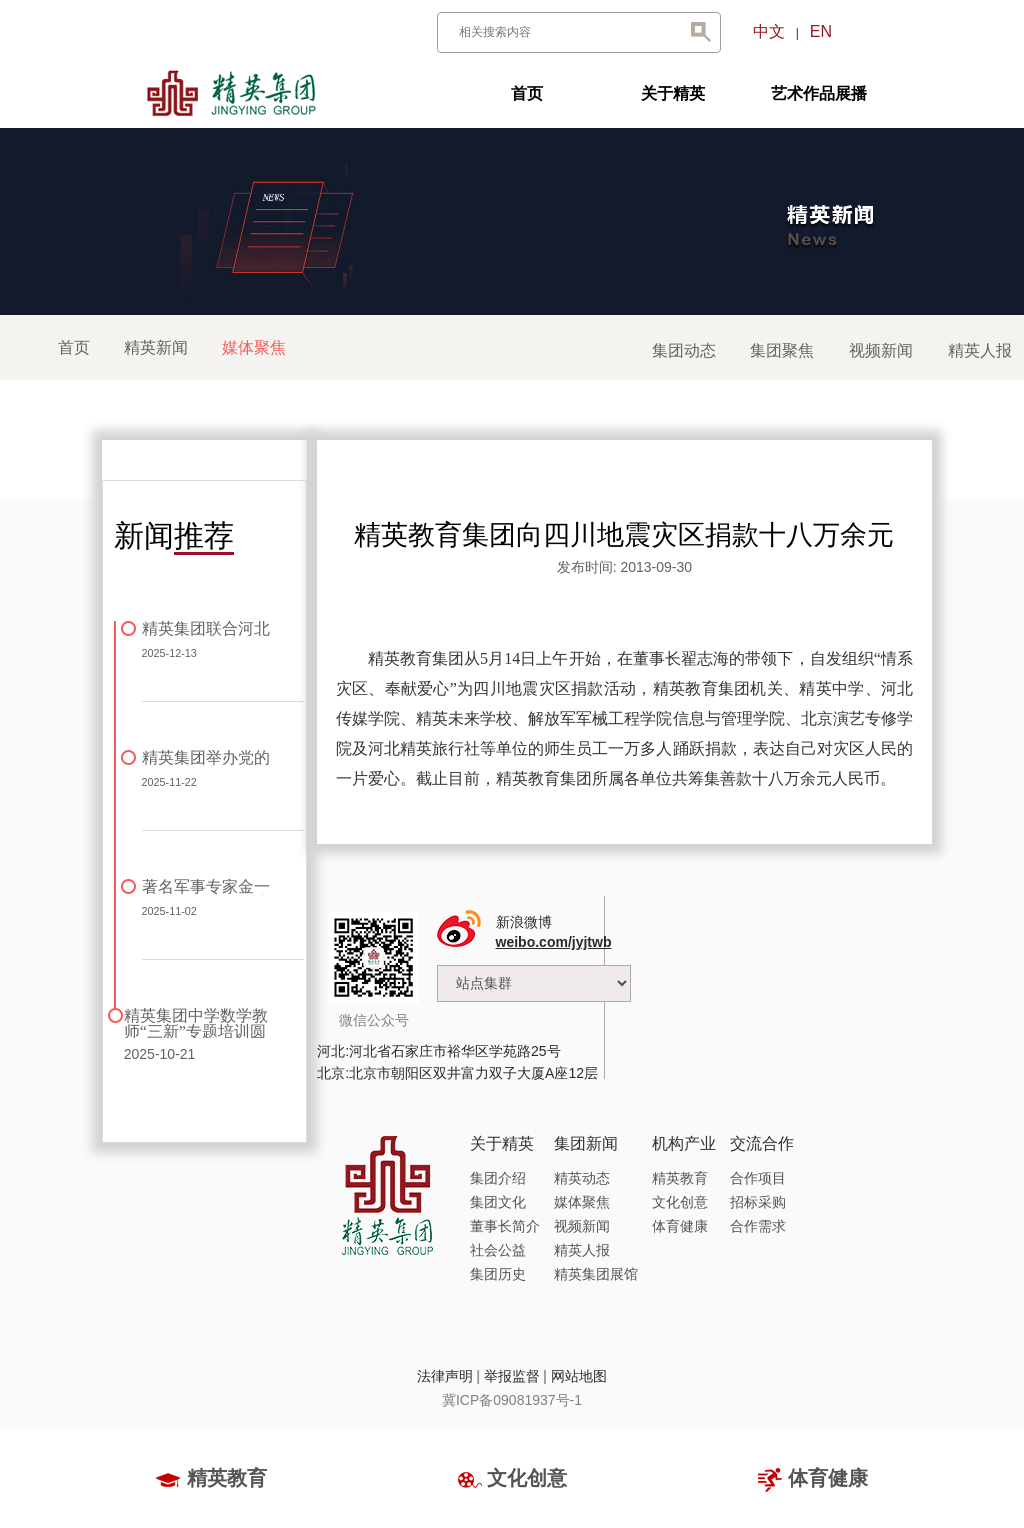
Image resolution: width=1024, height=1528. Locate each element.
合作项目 (758, 1178)
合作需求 (758, 1226)
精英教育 (680, 1178)
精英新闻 (156, 347)
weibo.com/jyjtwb (554, 942)
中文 (769, 31)
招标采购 (758, 1202)
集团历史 (498, 1274)
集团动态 (684, 350)
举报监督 (512, 1376)
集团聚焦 (782, 350)
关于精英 (673, 93)
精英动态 (582, 1178)
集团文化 (498, 1202)
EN (821, 31)
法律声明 (445, 1376)
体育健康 (680, 1226)
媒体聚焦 (582, 1202)
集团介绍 (498, 1178)
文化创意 (680, 1202)
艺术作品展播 (819, 93)
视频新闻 (881, 350)
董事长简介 (505, 1226)
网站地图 (579, 1376)
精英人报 (980, 350)
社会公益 (498, 1250)
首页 (527, 93)
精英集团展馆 (596, 1274)
